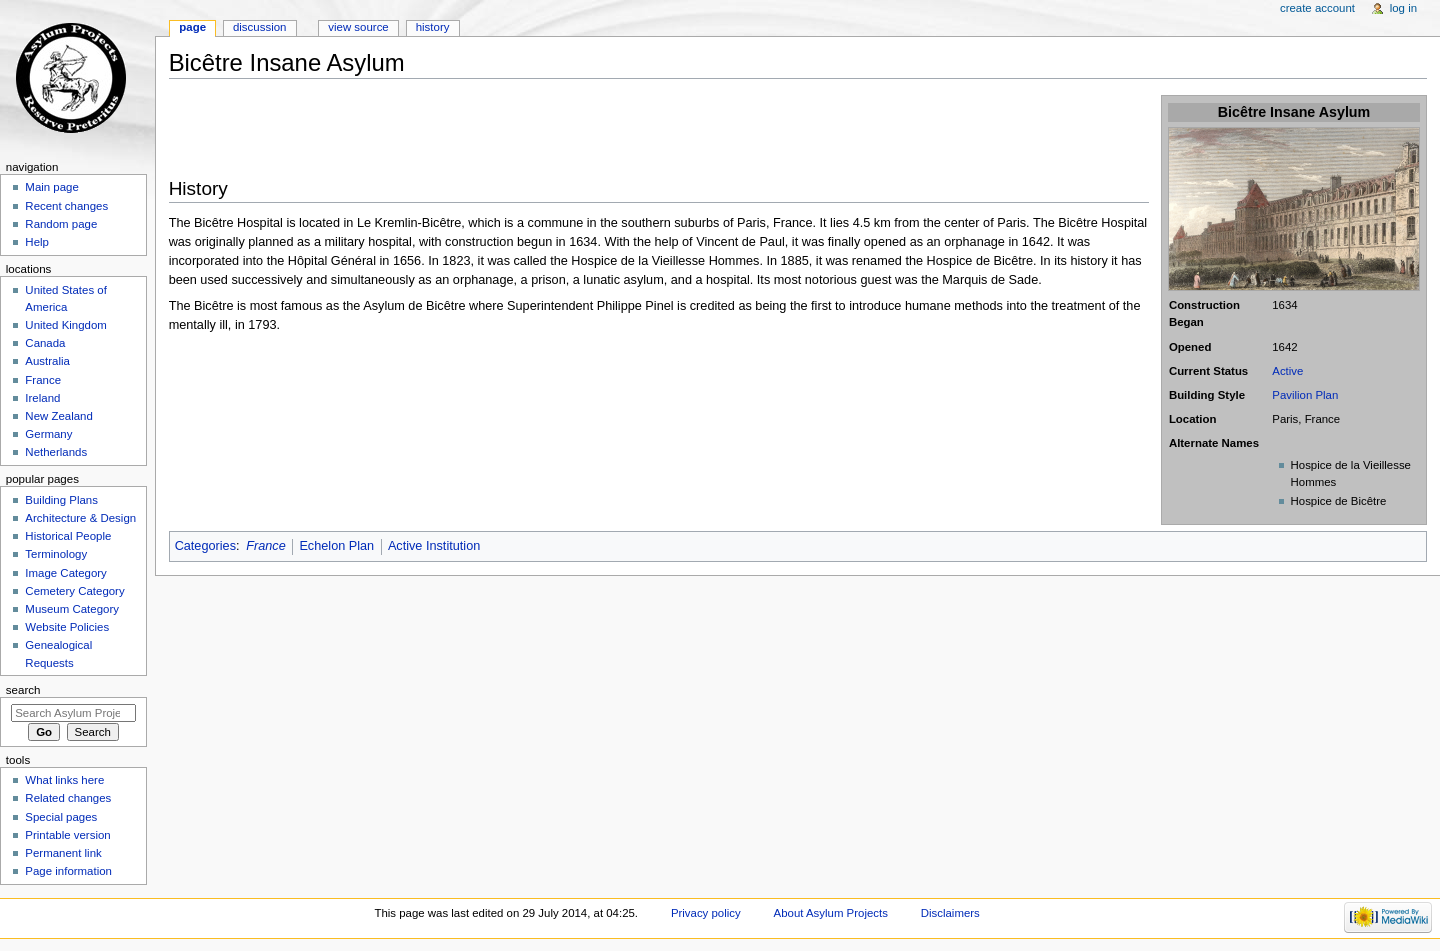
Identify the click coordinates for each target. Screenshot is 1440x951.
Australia (47, 361)
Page (192, 27)
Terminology (56, 554)
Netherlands (56, 452)
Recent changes (66, 206)
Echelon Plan (336, 546)
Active (1287, 371)
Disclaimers (950, 913)
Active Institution (434, 546)
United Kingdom (66, 325)
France (266, 546)
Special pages (61, 817)
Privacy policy (706, 913)
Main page (52, 187)
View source (358, 27)
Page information (68, 871)
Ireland (42, 398)
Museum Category (72, 609)
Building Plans (61, 500)
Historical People (68, 536)
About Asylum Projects (831, 913)
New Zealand (58, 416)
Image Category (66, 573)
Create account (1317, 8)
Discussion (259, 27)
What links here (64, 780)
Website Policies (67, 627)
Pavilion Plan (1305, 395)
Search (23, 690)
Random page (61, 224)
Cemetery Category (74, 591)
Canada (45, 343)
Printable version (67, 835)
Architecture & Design (80, 518)
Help (37, 242)
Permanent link (63, 853)
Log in (1403, 8)
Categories (205, 546)
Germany (48, 434)
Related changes (68, 798)
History (433, 27)
